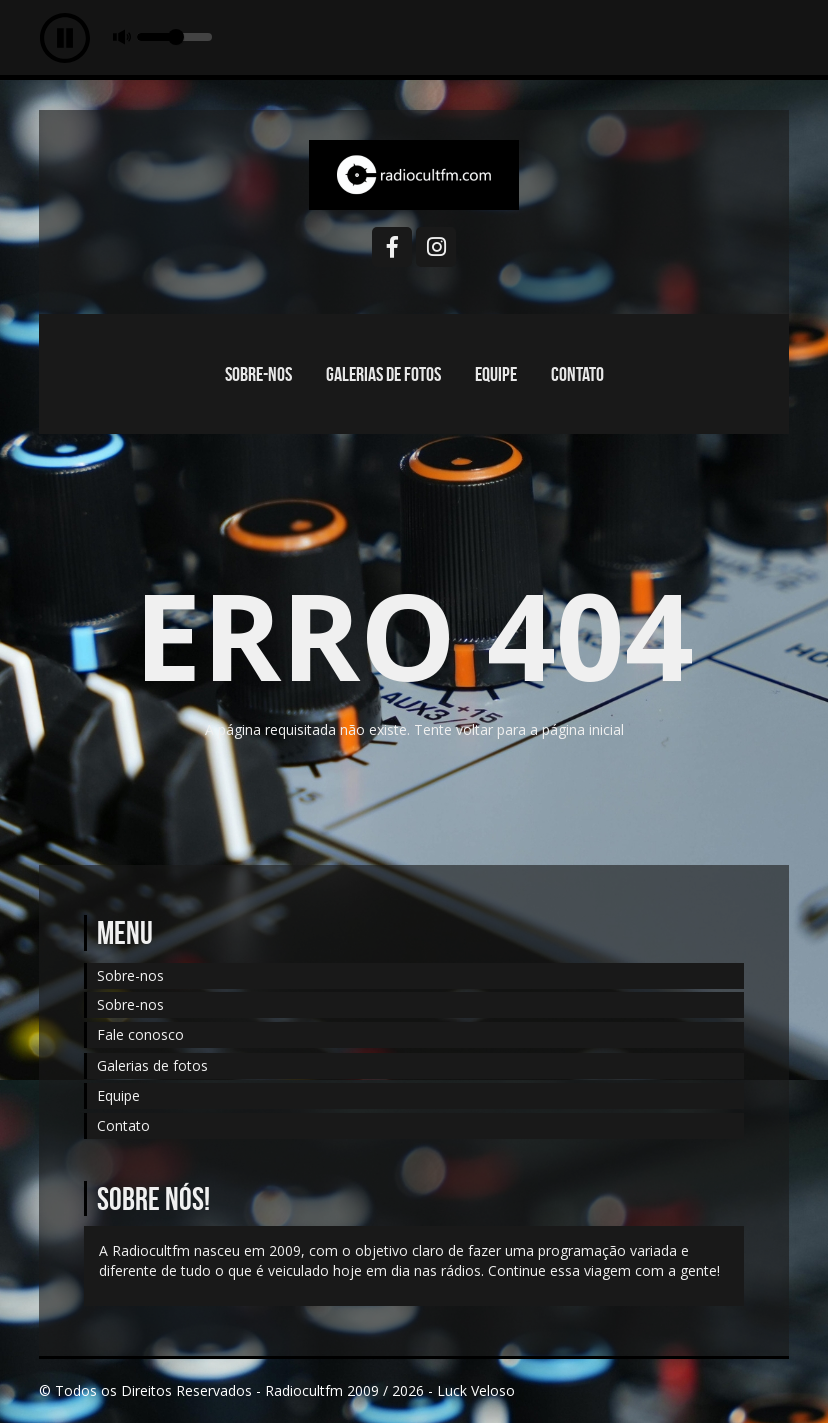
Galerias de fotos (383, 374)
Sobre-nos (258, 374)
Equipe (496, 374)
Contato (577, 374)
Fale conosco (140, 1034)
